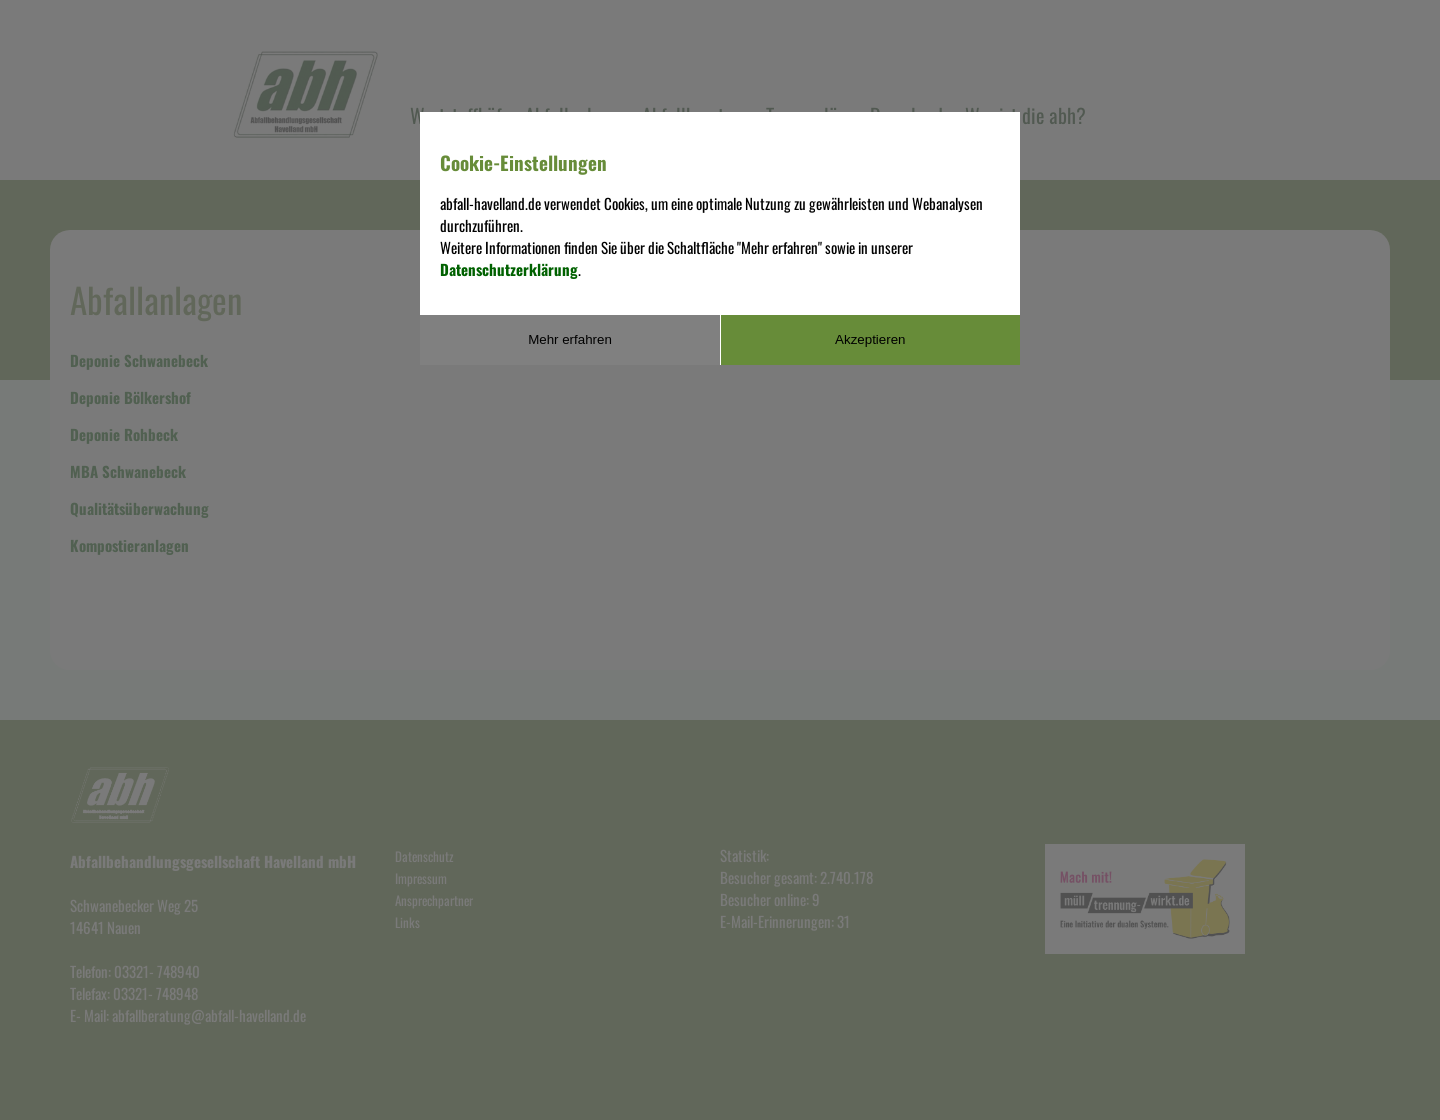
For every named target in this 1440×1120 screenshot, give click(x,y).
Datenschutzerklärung (509, 269)
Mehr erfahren (570, 339)
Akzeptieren (870, 339)
